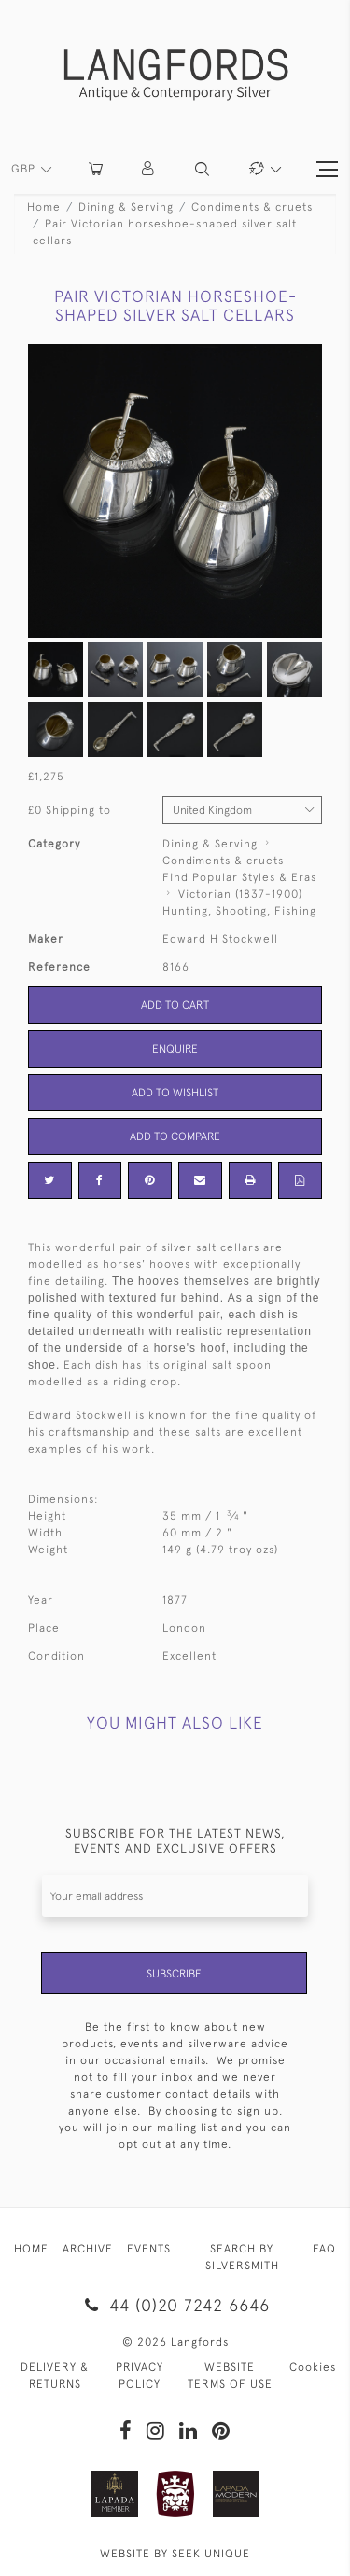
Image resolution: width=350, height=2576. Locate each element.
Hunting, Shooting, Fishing (239, 910)
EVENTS (149, 2248)
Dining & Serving (126, 207)
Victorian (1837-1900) (240, 894)
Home (44, 207)
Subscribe (174, 1973)
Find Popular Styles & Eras (239, 877)
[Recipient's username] (175, 1896)
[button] (149, 169)
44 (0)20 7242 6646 (175, 2305)
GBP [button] (25, 168)
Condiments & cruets (252, 207)
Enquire (175, 1048)
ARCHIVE (88, 2248)
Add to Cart (175, 1005)
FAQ (324, 2248)
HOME (31, 2248)
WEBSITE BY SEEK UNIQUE (175, 2553)
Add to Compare (175, 1136)
